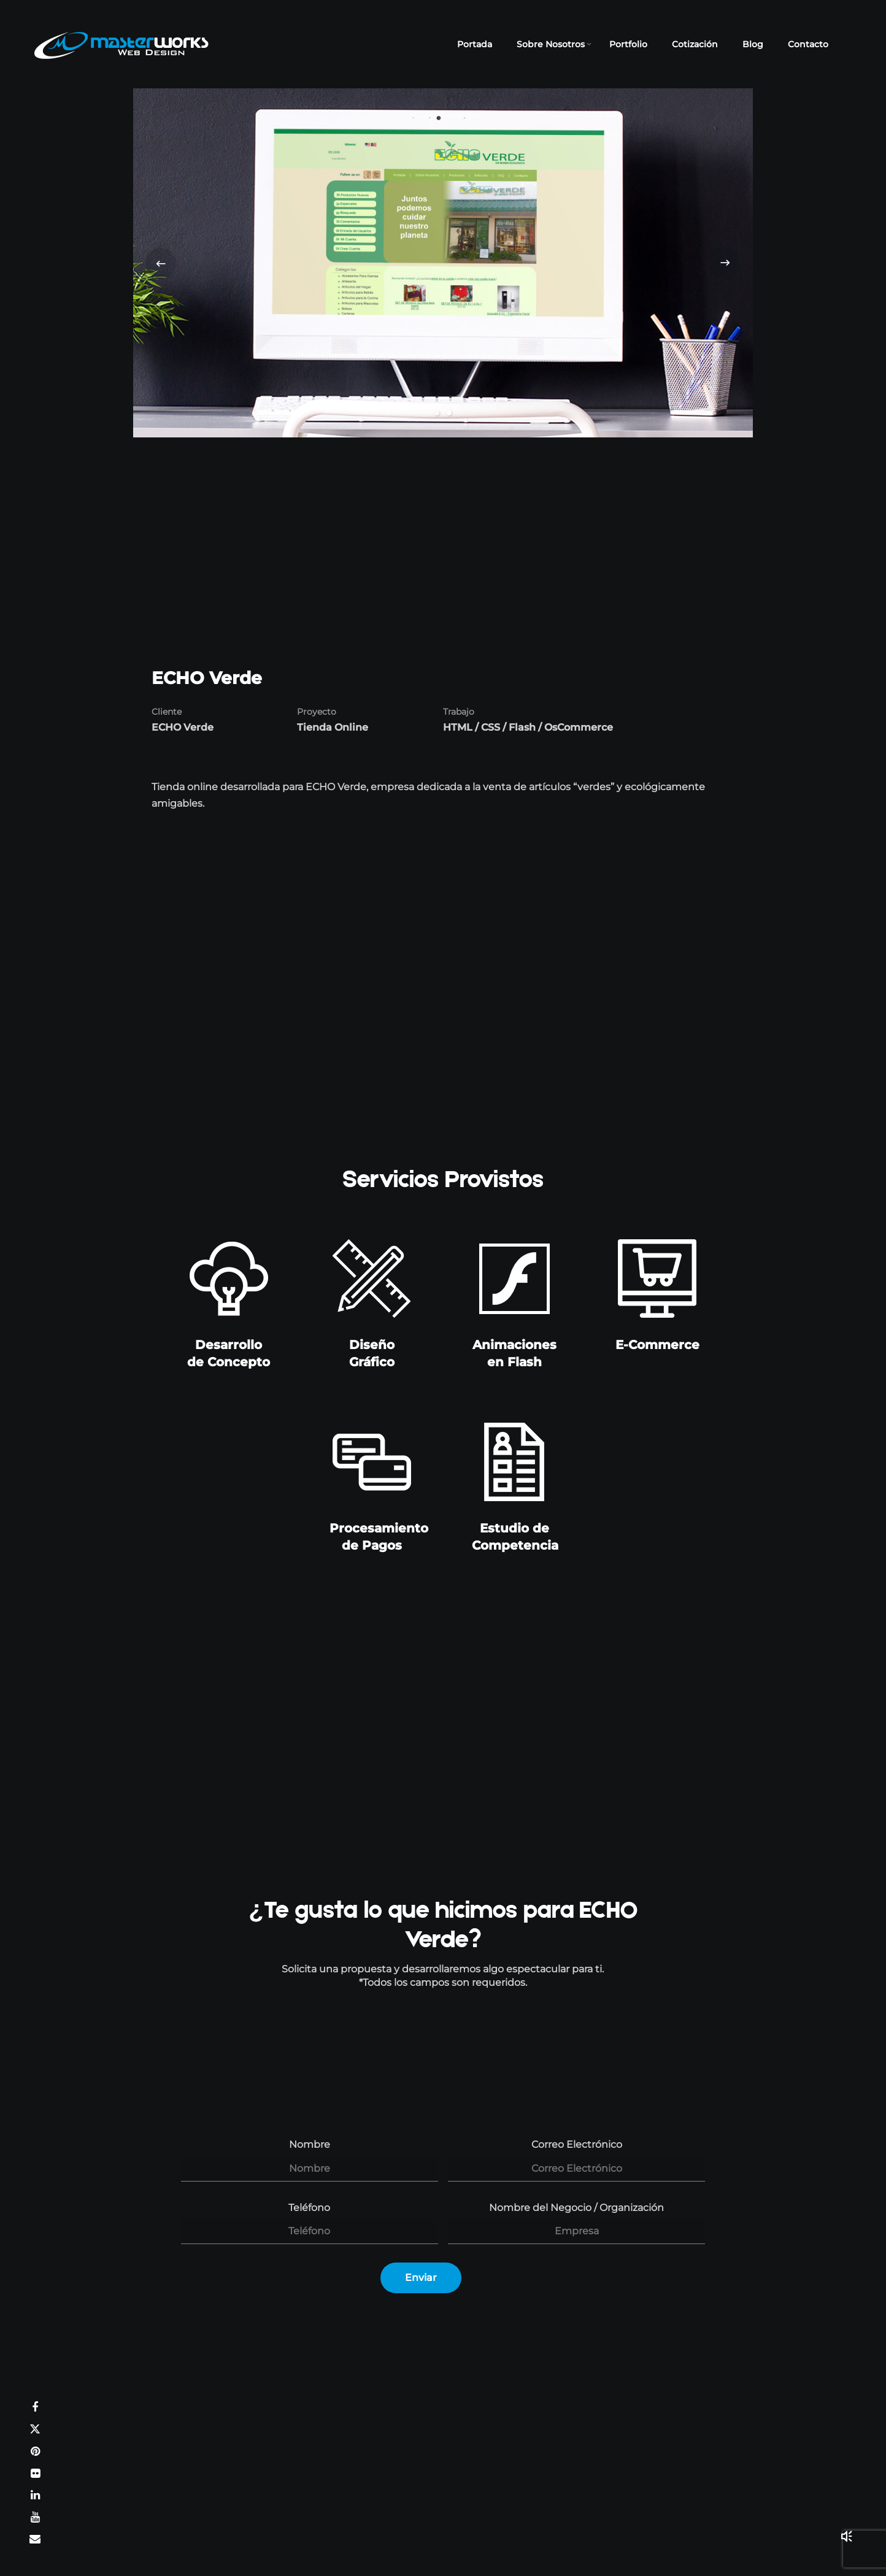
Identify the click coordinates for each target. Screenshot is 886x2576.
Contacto (808, 44)
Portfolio (628, 44)
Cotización (695, 44)
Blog (752, 44)
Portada (474, 44)
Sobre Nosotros (551, 44)
